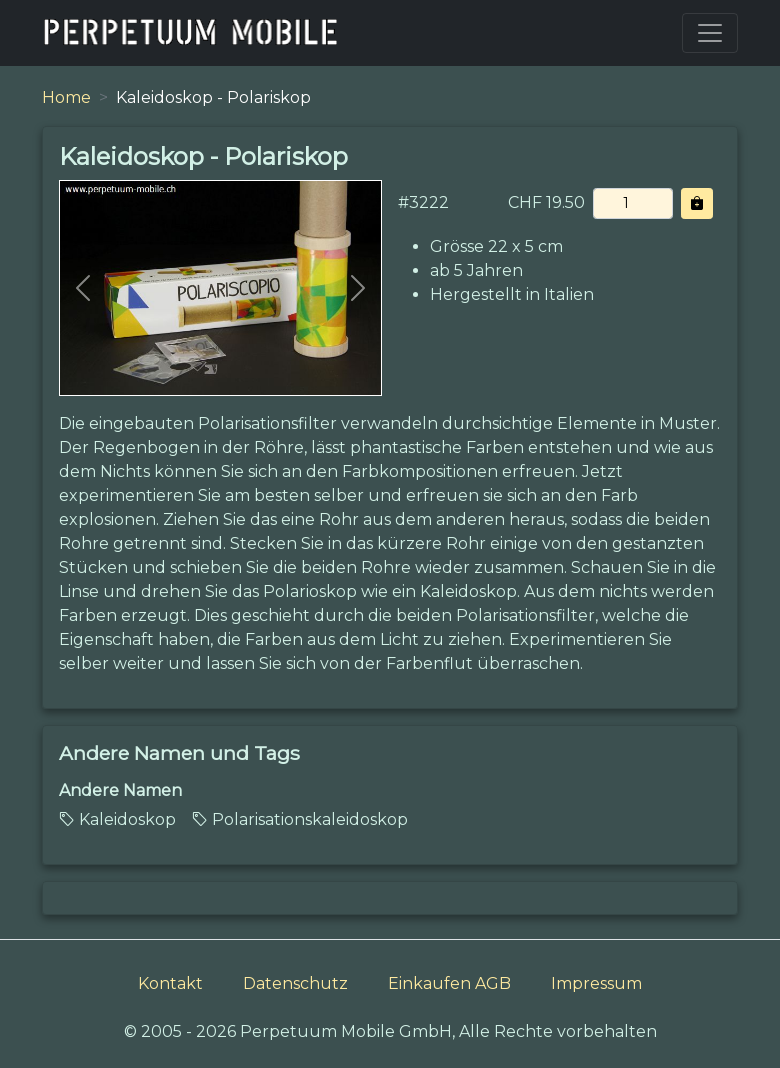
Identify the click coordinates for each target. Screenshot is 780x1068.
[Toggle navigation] (710, 33)
